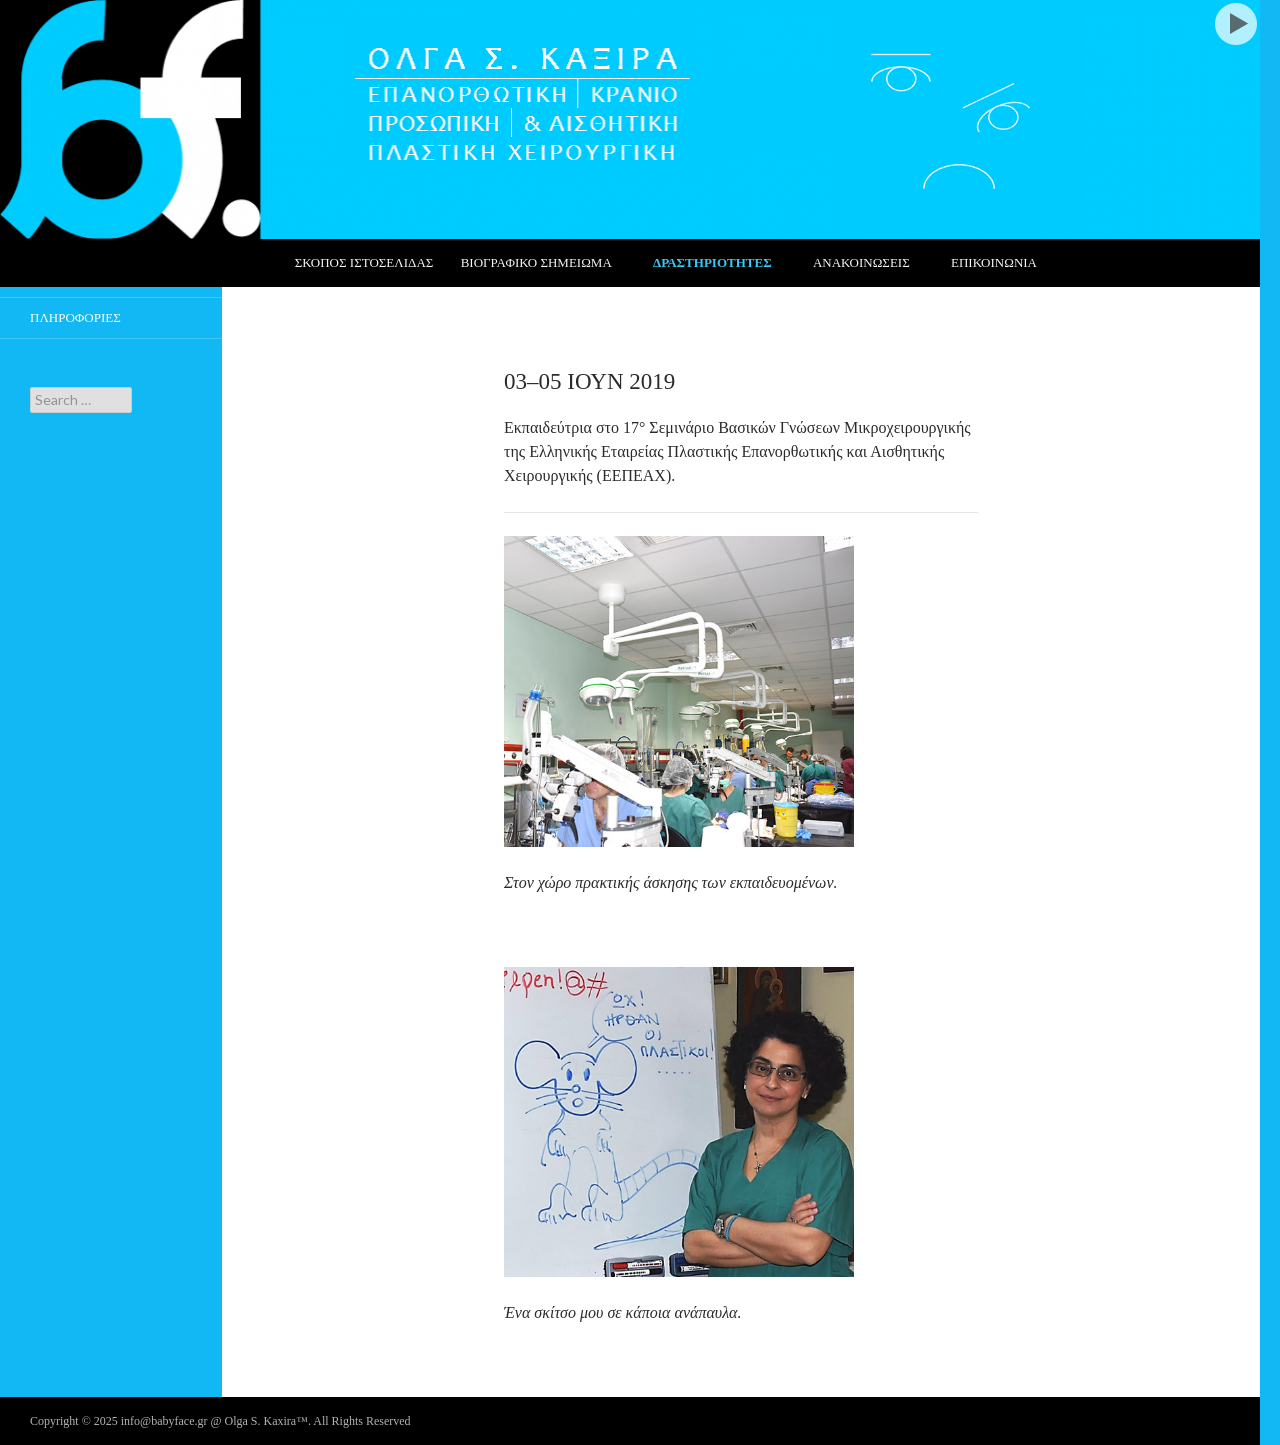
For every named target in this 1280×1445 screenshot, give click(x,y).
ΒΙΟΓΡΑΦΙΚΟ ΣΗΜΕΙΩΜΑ (536, 262)
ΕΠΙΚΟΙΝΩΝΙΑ (994, 262)
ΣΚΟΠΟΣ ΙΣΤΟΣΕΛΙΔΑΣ (364, 262)
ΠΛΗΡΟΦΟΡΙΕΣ (75, 317)
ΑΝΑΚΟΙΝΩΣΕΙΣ (861, 262)
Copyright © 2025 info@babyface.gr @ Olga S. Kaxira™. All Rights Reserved (220, 1421)
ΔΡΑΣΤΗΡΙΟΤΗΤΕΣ (712, 262)
